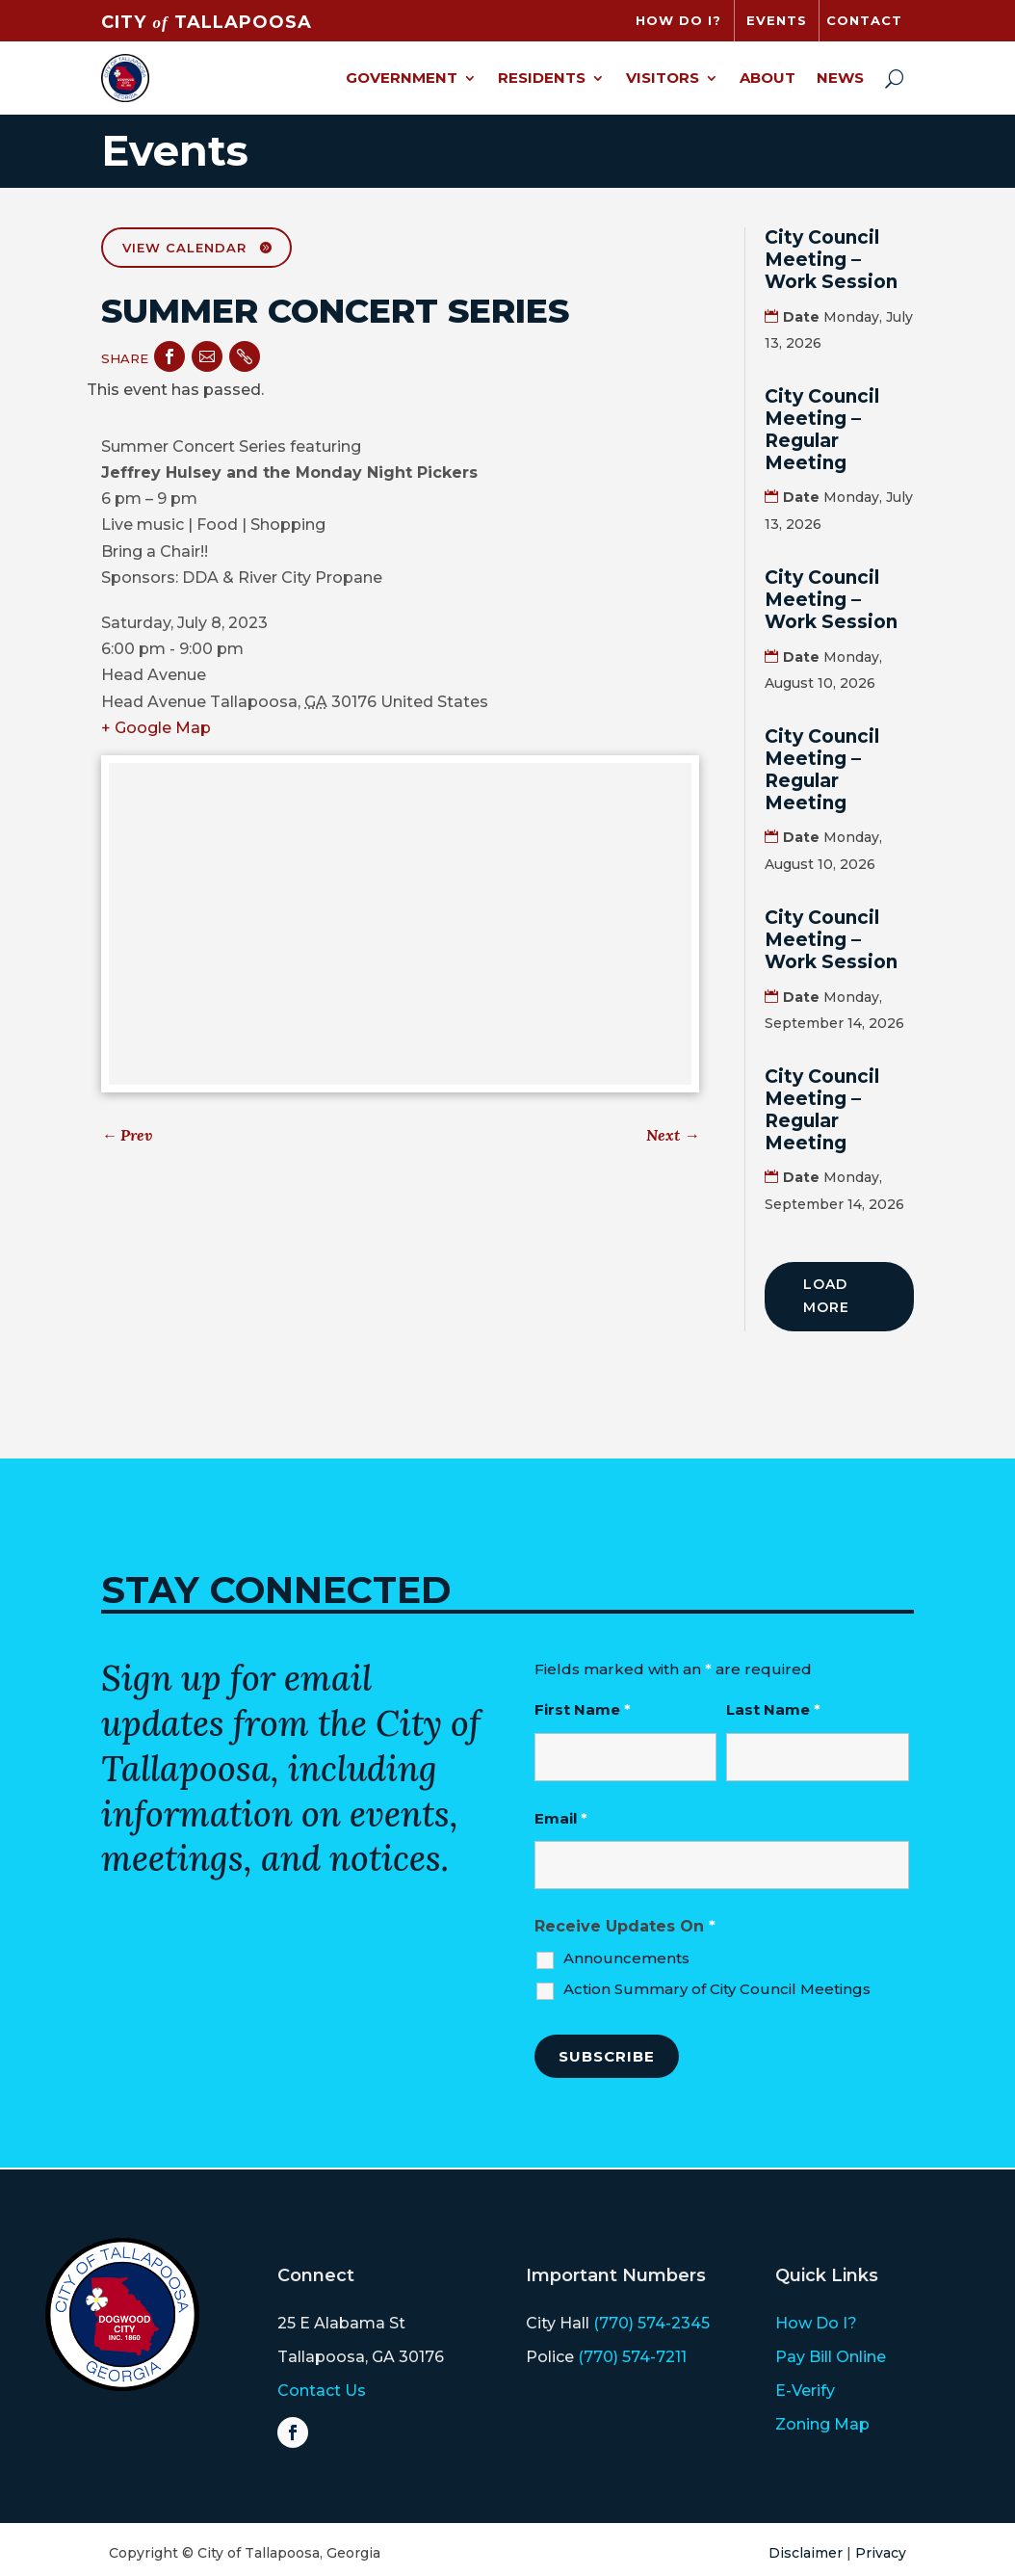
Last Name (773, 1709)
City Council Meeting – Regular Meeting (822, 429)
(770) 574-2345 (651, 2323)
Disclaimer (805, 2553)
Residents (542, 77)
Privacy (880, 2553)
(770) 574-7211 (632, 2357)
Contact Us (321, 2390)
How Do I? (816, 2323)
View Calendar (184, 247)
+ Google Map (156, 728)
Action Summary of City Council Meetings (717, 1989)
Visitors (662, 77)
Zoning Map (822, 2424)
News (840, 77)
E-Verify (805, 2390)
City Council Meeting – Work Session (831, 259)
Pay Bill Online (830, 2357)
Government (401, 77)
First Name (582, 1709)
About (767, 77)
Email (560, 1818)
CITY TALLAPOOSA (206, 22)
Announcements (626, 1958)
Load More (826, 1295)
